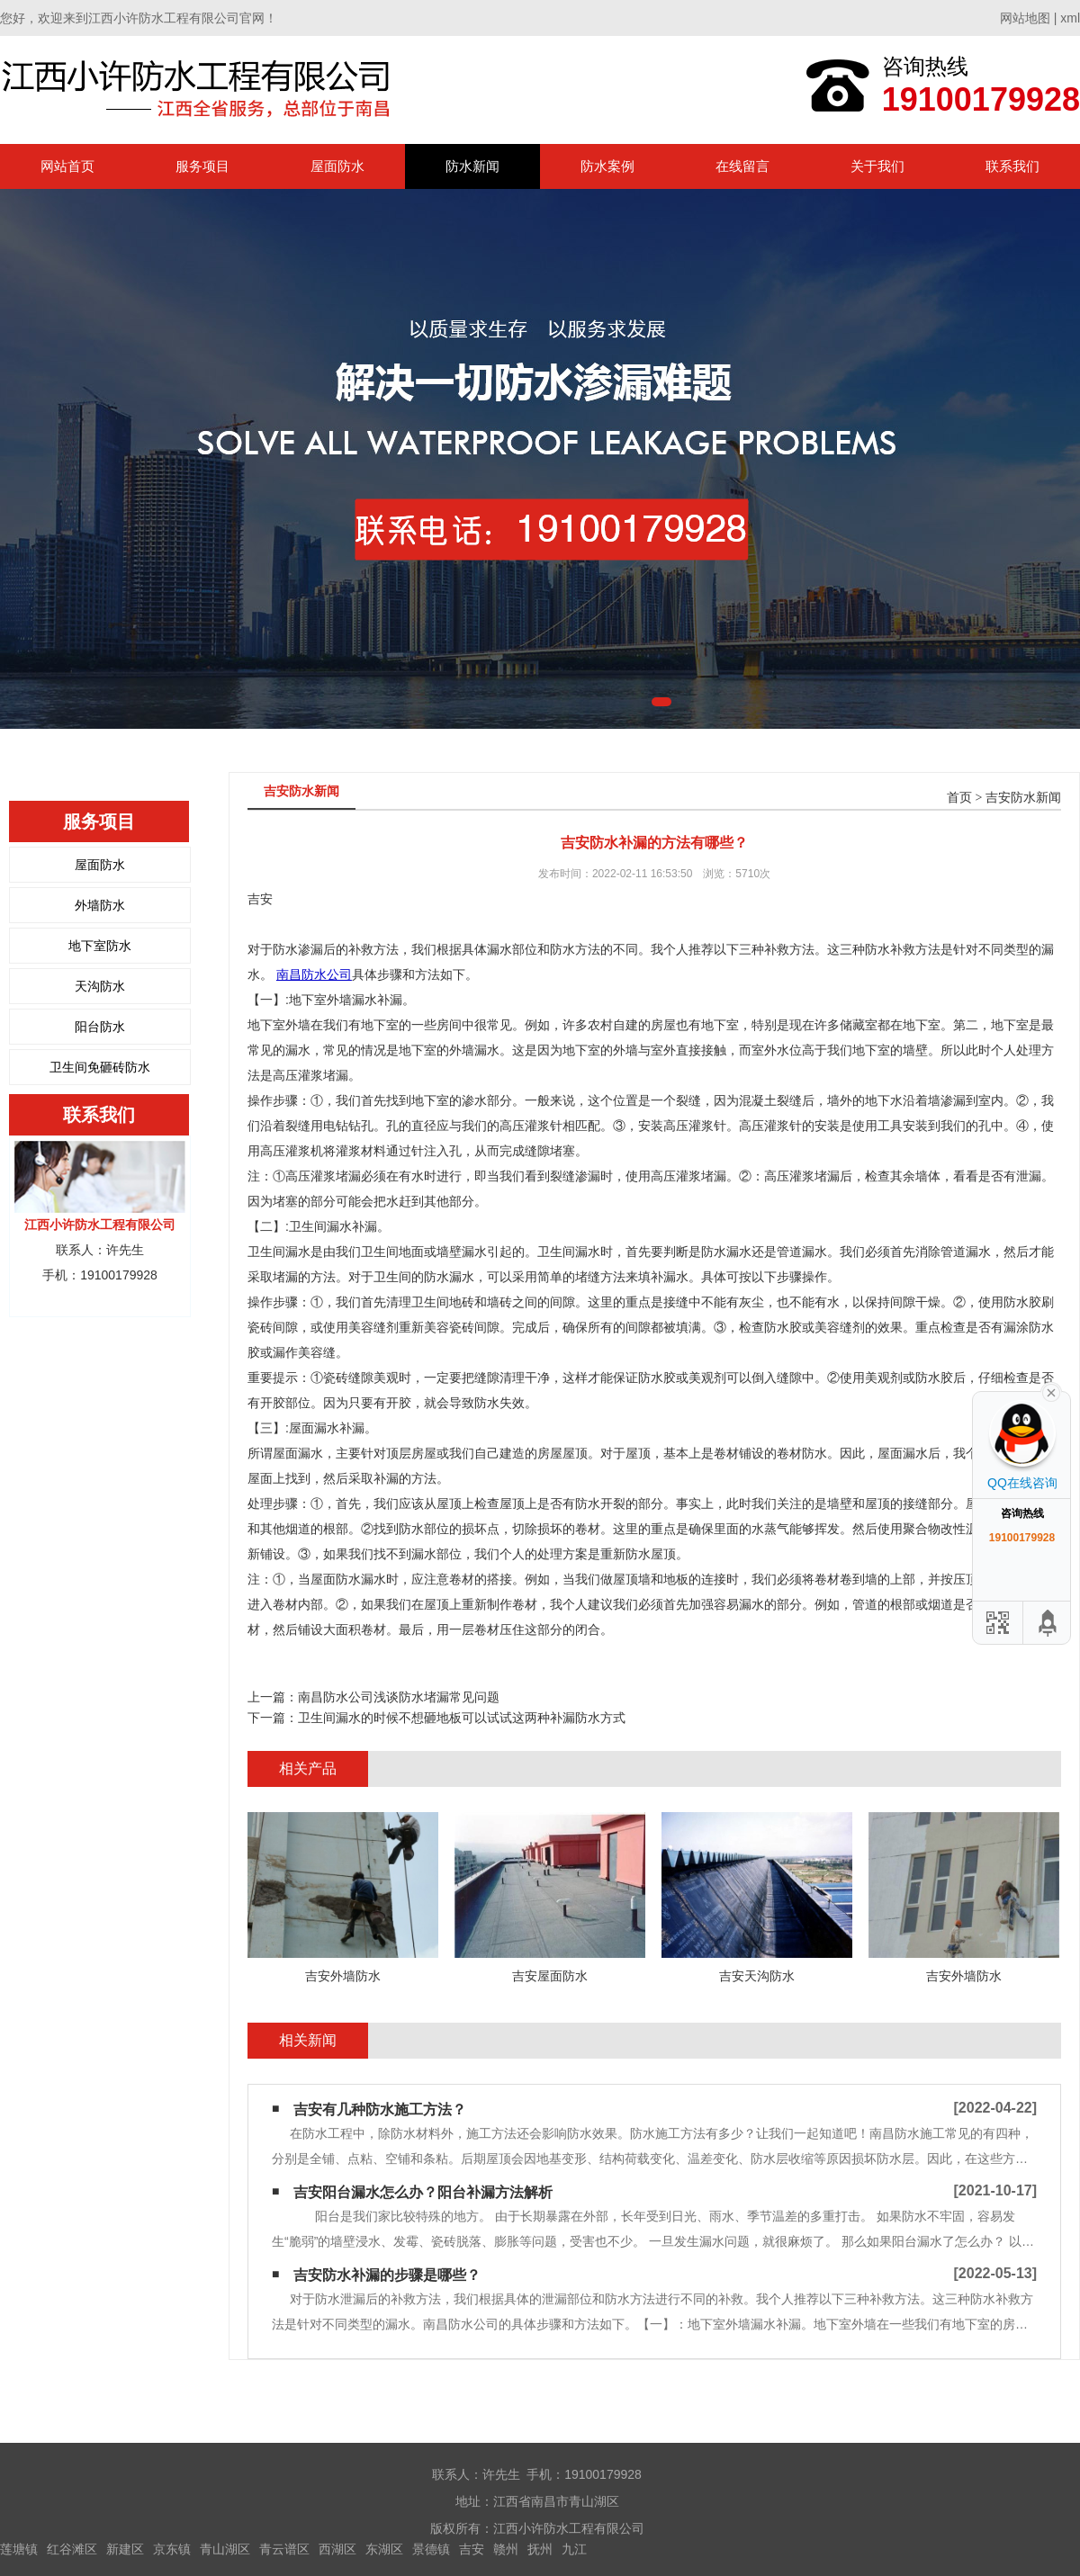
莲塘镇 (19, 2549)
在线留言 (743, 166)
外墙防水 (100, 905)
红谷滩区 (72, 2549)
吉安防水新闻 (1023, 797)
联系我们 (1013, 166)
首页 (959, 797)
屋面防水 (337, 166)
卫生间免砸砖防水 (100, 1067)
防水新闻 (473, 166)
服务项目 (203, 166)
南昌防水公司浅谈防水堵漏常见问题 (399, 1697)
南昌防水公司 (314, 974)
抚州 (540, 2549)
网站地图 (1025, 18)
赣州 (505, 2549)
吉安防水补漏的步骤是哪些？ (387, 2275)
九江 (574, 2549)
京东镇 (172, 2549)
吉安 (471, 2549)
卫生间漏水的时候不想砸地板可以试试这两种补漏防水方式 (462, 1717)
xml (1070, 18)
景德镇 (431, 2549)
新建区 (125, 2549)
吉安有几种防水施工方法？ (379, 2109)
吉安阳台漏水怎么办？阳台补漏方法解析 (423, 2192)
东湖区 (384, 2549)
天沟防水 (100, 986)
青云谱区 (284, 2549)
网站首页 (67, 166)
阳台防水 (100, 1026)
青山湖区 (225, 2549)
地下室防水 (99, 945)
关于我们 (877, 166)
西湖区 (337, 2549)
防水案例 (607, 166)
